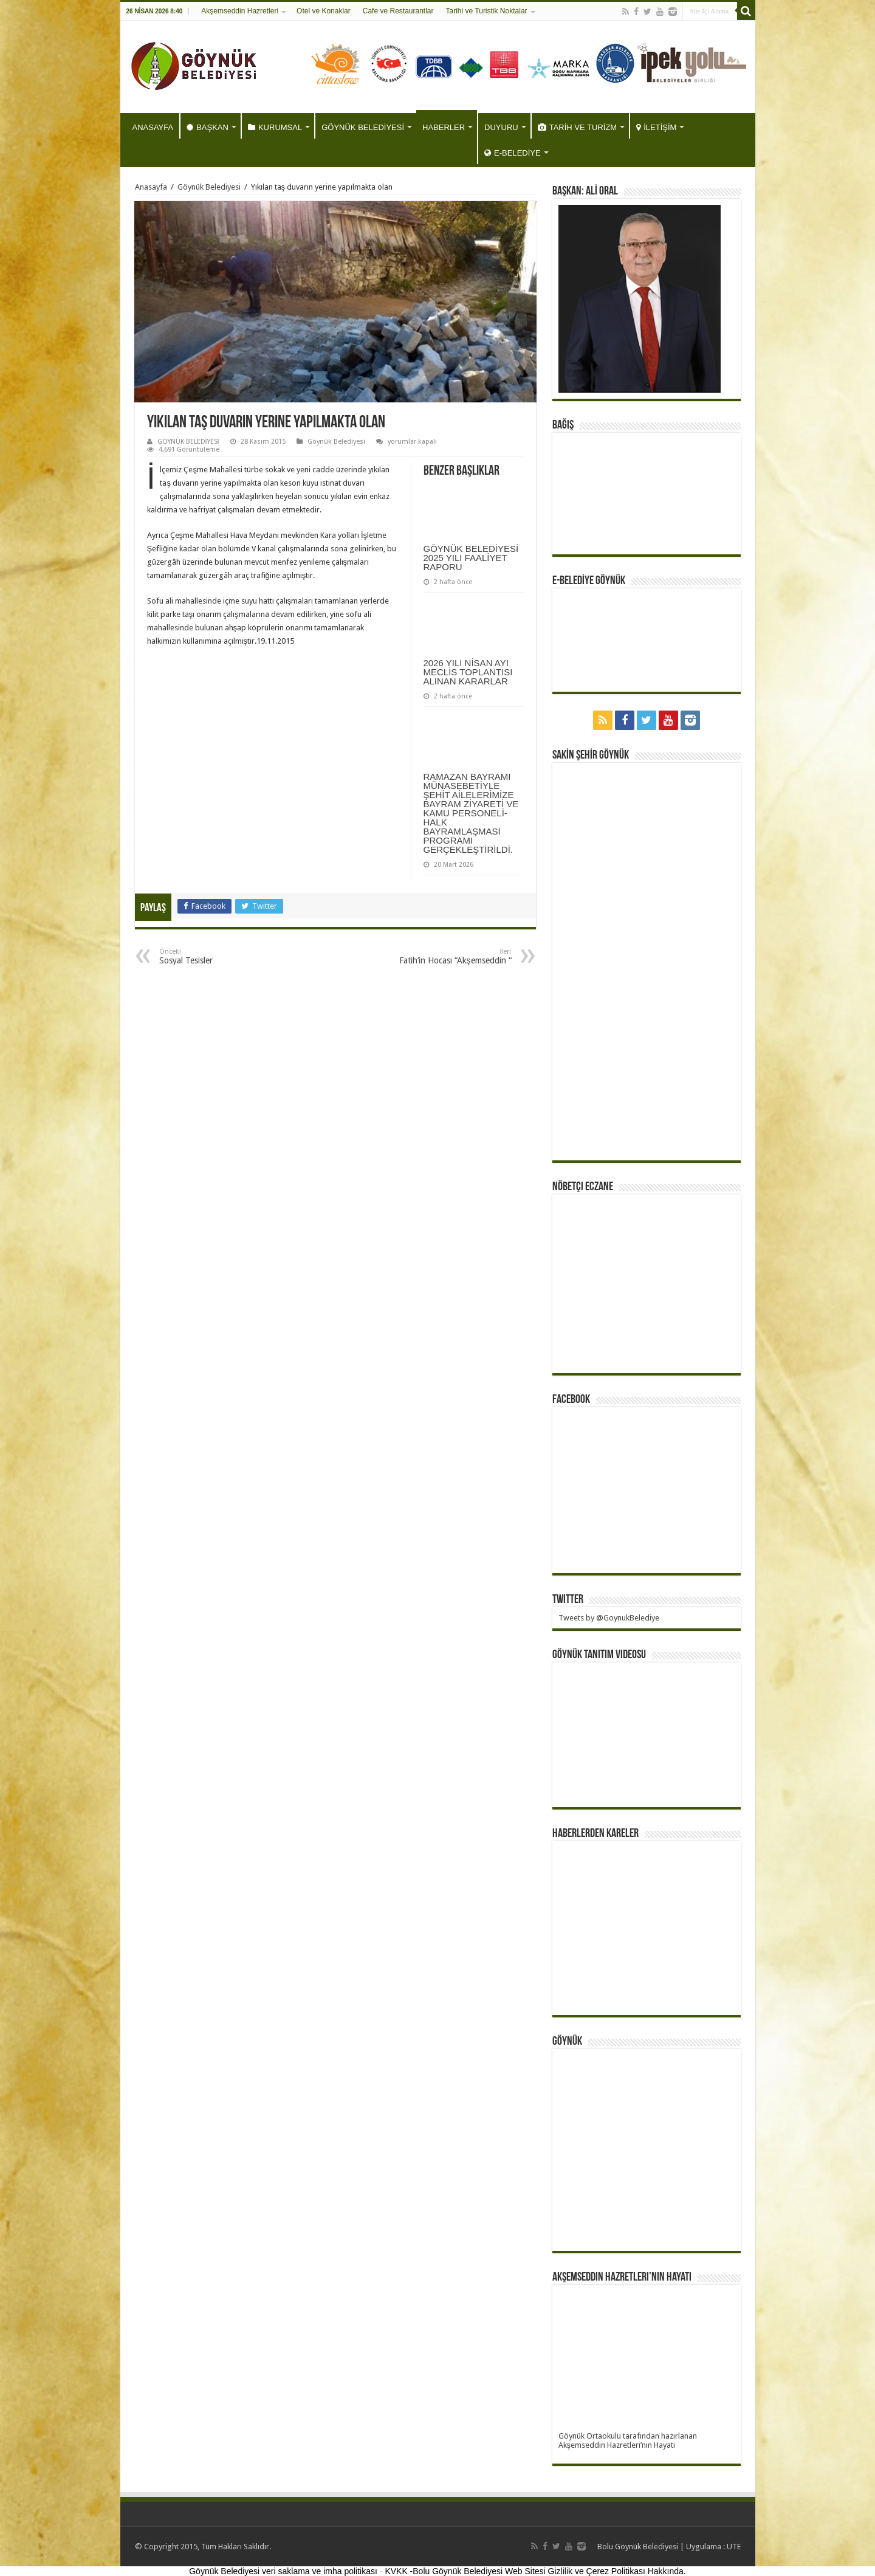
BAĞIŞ (563, 425)
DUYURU (501, 127)
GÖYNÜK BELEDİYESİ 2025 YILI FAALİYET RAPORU (471, 557)
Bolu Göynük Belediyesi (637, 2546)
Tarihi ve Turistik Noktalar (486, 11)
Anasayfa (151, 186)
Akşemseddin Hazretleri (239, 11)
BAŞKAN (207, 127)
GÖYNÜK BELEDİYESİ (362, 127)
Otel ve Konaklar (324, 11)
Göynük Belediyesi (209, 186)
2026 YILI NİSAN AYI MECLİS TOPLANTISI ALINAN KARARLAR (468, 672)
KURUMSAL (275, 127)
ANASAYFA (153, 127)
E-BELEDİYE (512, 152)
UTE (734, 2546)
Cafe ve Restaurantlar (398, 11)
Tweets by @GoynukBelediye (608, 1617)
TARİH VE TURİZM (577, 127)
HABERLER (443, 127)
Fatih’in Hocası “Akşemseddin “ (449, 956)
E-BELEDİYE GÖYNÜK (588, 581)
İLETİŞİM (656, 127)
